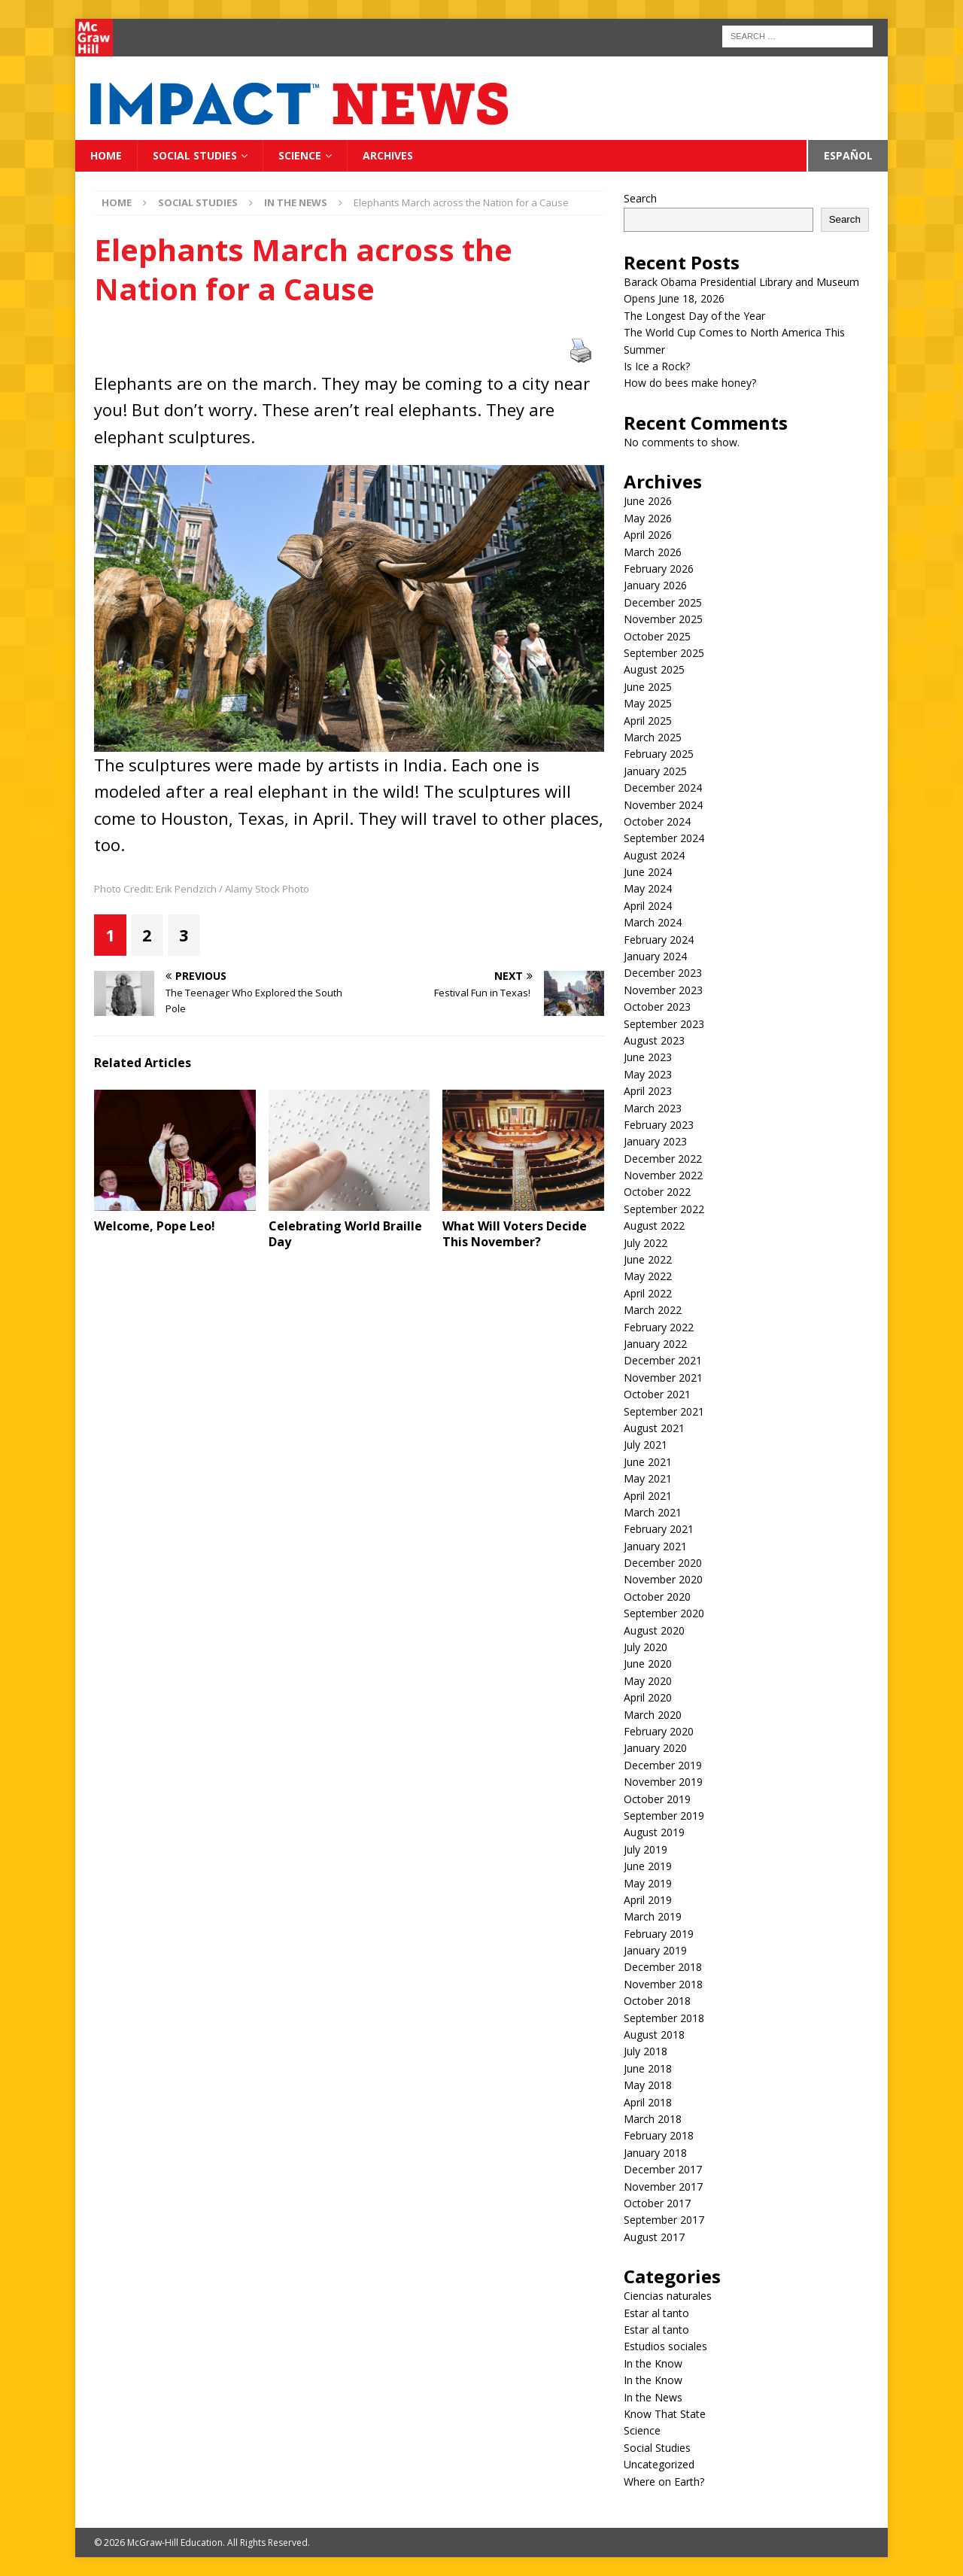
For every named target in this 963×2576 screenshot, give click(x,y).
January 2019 (655, 1950)
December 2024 (663, 787)
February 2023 (659, 1125)
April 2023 (648, 1091)
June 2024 (648, 872)
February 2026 (659, 568)
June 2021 (648, 1462)
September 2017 (664, 2220)
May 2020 (648, 1681)
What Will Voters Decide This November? (514, 1234)
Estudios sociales (665, 2346)
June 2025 (648, 687)
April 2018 (648, 2102)
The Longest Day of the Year (696, 316)
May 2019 (648, 1883)
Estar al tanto (656, 2313)
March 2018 (653, 2119)
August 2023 (654, 1040)
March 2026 (653, 552)
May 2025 (648, 703)
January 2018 (655, 2153)
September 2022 (664, 1209)
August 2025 (654, 669)
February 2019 (659, 1934)
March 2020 (653, 1715)
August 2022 (654, 1225)
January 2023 (655, 1141)
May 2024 (648, 888)
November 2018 (663, 1984)
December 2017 (663, 2169)
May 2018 (648, 2085)
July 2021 (645, 1444)
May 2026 (648, 518)
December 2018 (663, 1967)
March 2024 (653, 922)
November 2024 (663, 805)
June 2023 (648, 1057)
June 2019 (648, 1866)
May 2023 (648, 1074)
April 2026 (648, 535)
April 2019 (648, 1900)
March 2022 (653, 1310)
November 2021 (663, 1377)
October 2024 (657, 821)
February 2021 (659, 1529)
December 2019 (663, 1765)
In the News (653, 2397)
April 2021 (648, 1496)
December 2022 (663, 1158)
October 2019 (657, 1799)
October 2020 (657, 1596)
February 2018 (659, 2135)
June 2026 (648, 501)
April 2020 (648, 1697)
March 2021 (653, 1512)
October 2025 (657, 636)
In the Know (653, 2363)
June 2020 (648, 1663)
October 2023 (657, 1006)
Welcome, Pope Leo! (156, 1226)
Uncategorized (659, 2464)
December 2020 (663, 1563)
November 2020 (663, 1579)
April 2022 (648, 1293)
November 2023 (663, 990)
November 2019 (663, 1782)
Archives (388, 155)
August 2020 (654, 1630)
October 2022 (657, 1192)
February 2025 (659, 754)
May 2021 (648, 1478)
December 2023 (663, 973)
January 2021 (655, 1546)
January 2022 (655, 1344)
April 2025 (648, 720)
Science (299, 155)
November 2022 (663, 1175)
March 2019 (653, 1916)
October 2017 (657, 2203)
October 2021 (657, 1394)
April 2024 (648, 906)
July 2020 (645, 1647)
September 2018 (664, 2018)
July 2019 (645, 1849)
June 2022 (648, 1259)
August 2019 (654, 1832)
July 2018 (645, 2051)
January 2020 (655, 1748)
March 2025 (653, 737)
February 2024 (659, 939)
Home (106, 155)
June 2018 (648, 2068)
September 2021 (664, 1411)
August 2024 (654, 855)
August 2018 (654, 2034)
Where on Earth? (664, 2481)
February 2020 (659, 1731)
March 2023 (653, 1108)
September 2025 (664, 653)
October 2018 (657, 2001)
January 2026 (655, 585)
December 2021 (663, 1360)
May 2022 (648, 1276)
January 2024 (655, 956)
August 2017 (654, 2237)
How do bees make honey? (690, 383)
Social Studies (195, 155)
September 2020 (664, 1613)
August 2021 (654, 1428)
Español (848, 155)
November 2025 (663, 619)
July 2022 (645, 1243)
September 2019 (664, 1815)
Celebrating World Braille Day (345, 1234)
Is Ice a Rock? (657, 366)
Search (640, 198)
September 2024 (664, 838)
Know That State (665, 2414)
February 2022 (659, 1327)
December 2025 (663, 602)
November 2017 (663, 2186)
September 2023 (664, 1024)
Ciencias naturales (668, 2296)
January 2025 (655, 771)
